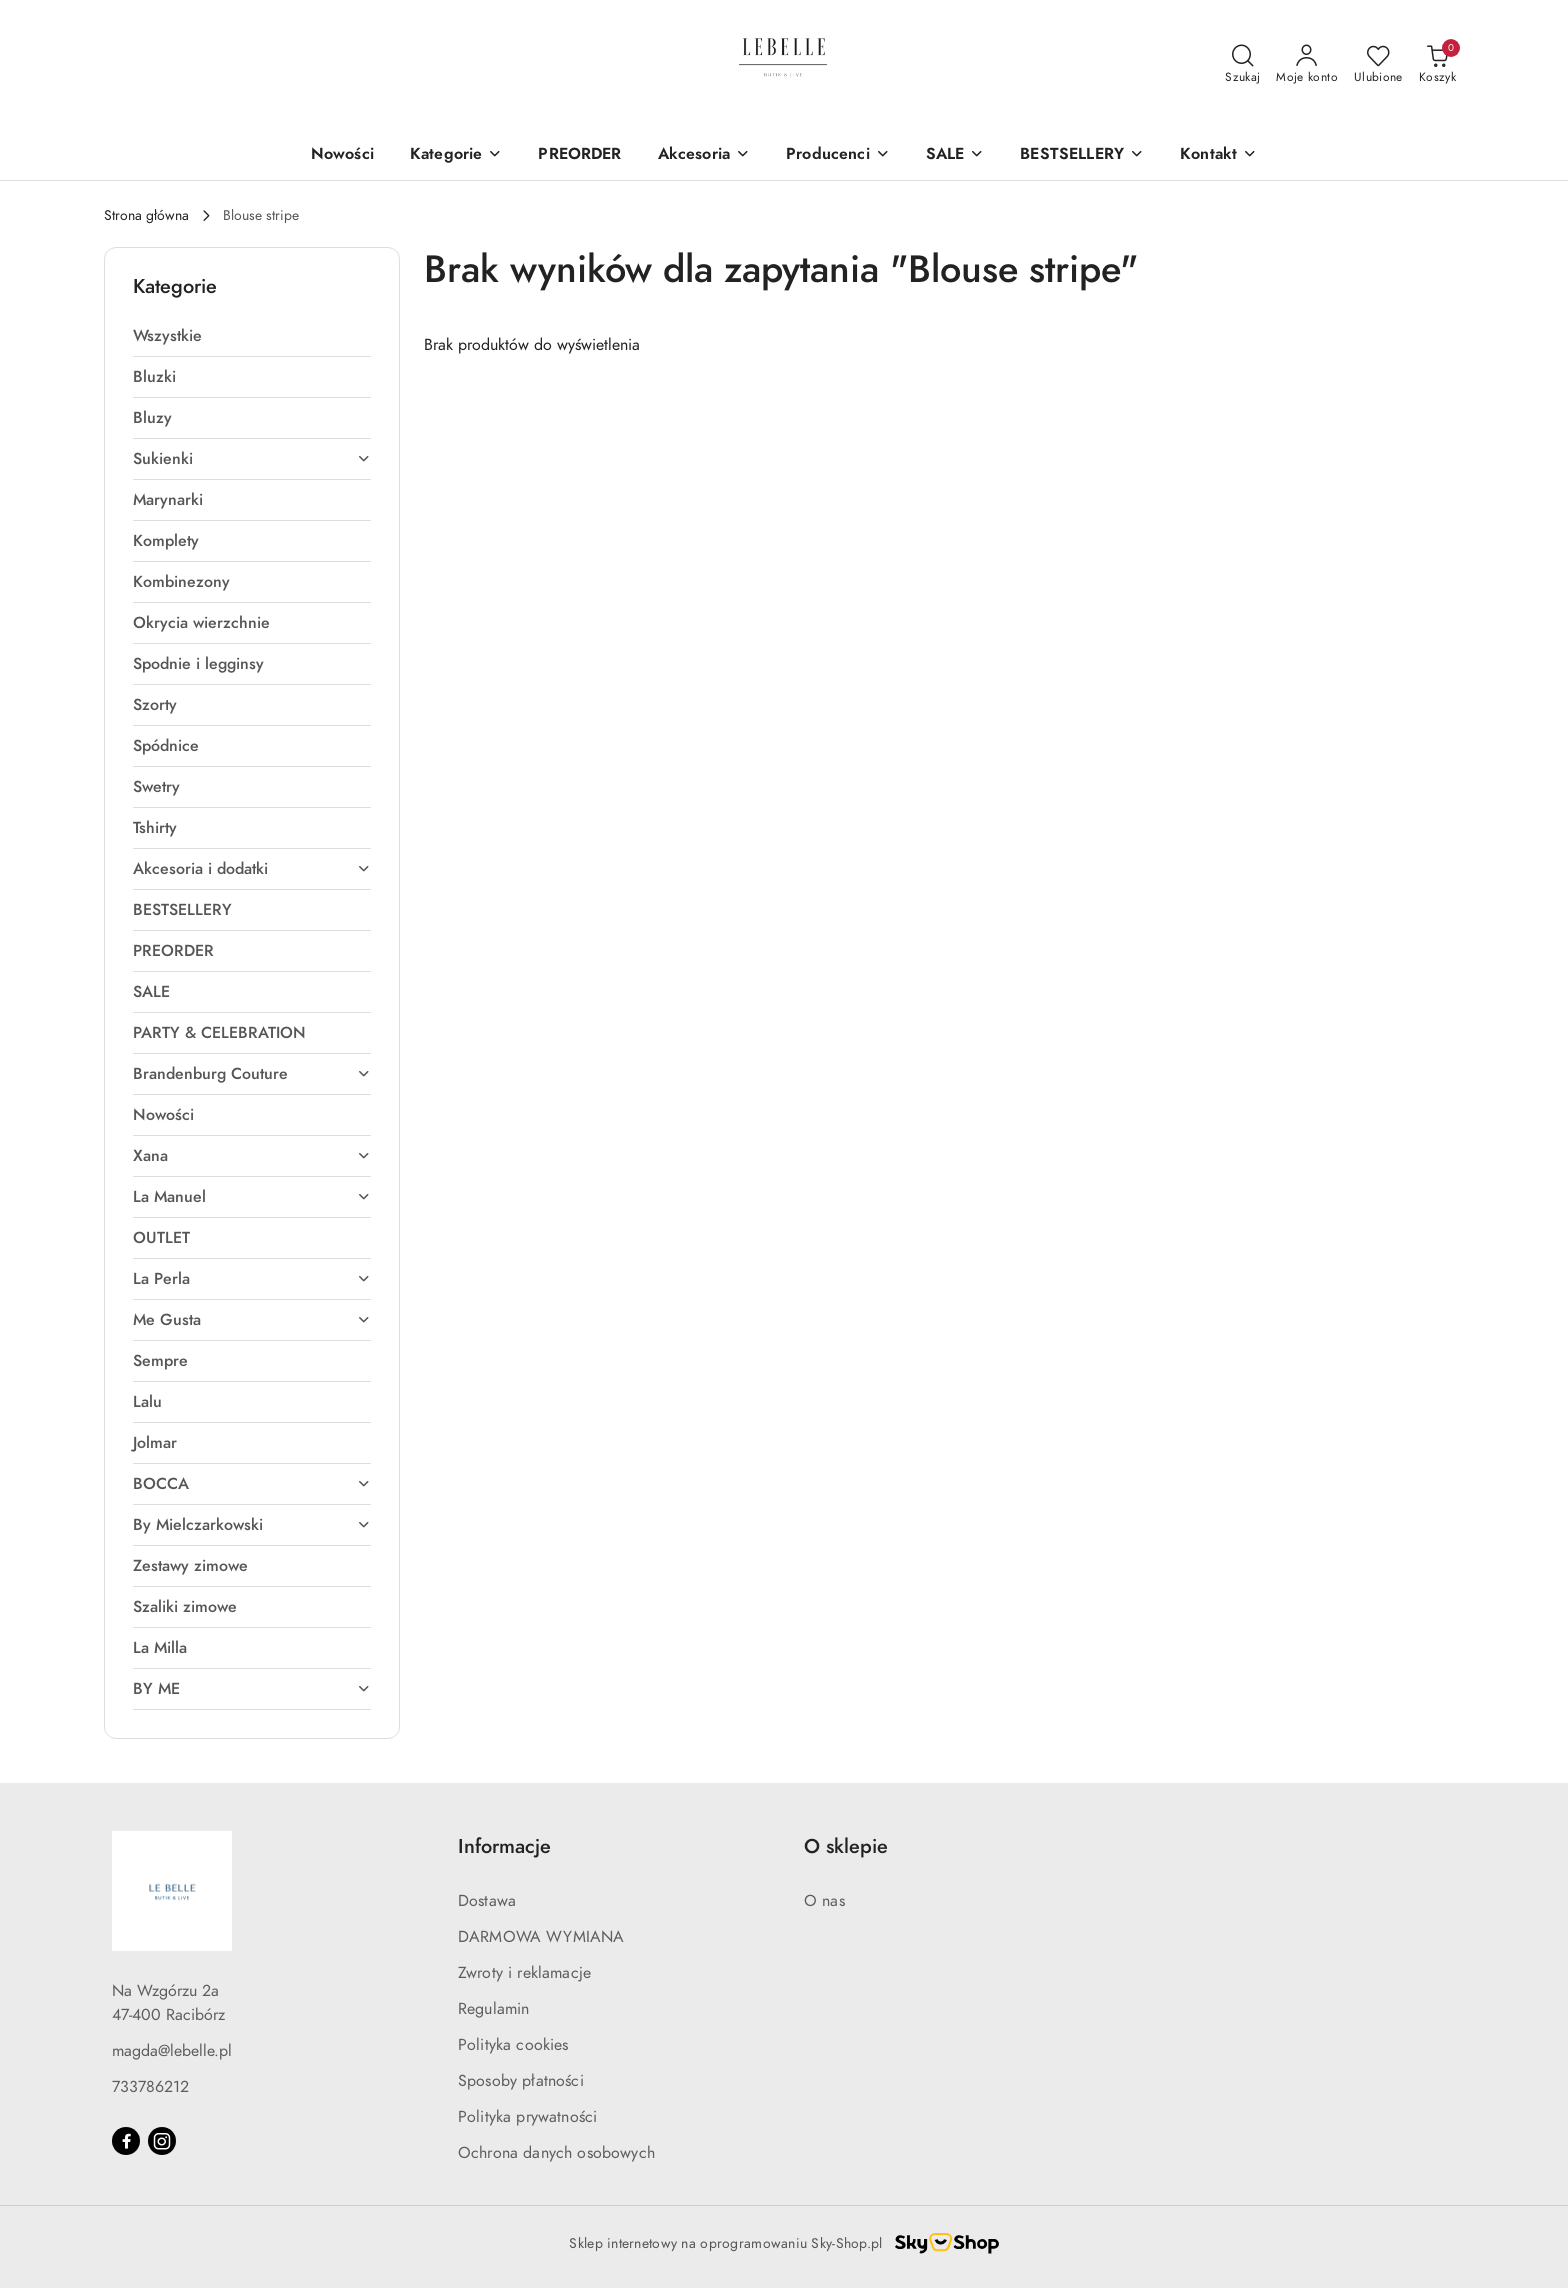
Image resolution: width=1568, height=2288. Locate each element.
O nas (824, 1901)
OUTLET (161, 1238)
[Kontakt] (1218, 155)
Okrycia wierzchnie (201, 623)
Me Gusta (252, 1320)
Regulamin (493, 2009)
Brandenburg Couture (252, 1074)
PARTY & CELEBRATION (219, 1033)
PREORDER (173, 951)
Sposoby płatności (521, 2081)
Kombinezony (181, 582)
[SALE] (955, 155)
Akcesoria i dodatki (252, 869)
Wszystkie (167, 336)
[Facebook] (126, 2141)
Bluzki (154, 377)
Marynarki (168, 500)
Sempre (160, 1361)
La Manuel (252, 1197)
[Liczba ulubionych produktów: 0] (1378, 65)
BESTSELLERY (182, 910)
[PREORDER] (579, 155)
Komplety (166, 541)
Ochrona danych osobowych (556, 2153)
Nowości (163, 1115)
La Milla (160, 1648)
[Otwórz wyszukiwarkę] (1242, 65)
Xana (252, 1156)
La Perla (252, 1279)
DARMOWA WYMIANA (541, 1937)
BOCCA (252, 1484)
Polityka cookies (513, 2045)
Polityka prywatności (527, 2117)
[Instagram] (162, 2141)
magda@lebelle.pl (172, 2051)
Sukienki (252, 459)
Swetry (156, 787)
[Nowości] (342, 155)
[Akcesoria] (704, 155)
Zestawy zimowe (190, 1566)
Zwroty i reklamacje (524, 1973)
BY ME (252, 1689)
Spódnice (166, 746)
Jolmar (155, 1443)
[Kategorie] (456, 155)
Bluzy (152, 418)
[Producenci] (838, 155)
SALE (151, 992)
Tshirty (155, 828)
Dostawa (487, 1901)
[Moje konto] (1307, 65)
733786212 (150, 2087)
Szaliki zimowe (185, 1607)
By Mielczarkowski (252, 1525)
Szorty (155, 705)
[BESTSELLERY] (1082, 155)
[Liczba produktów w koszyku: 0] (1437, 65)
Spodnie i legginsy (198, 664)
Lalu (147, 1402)
